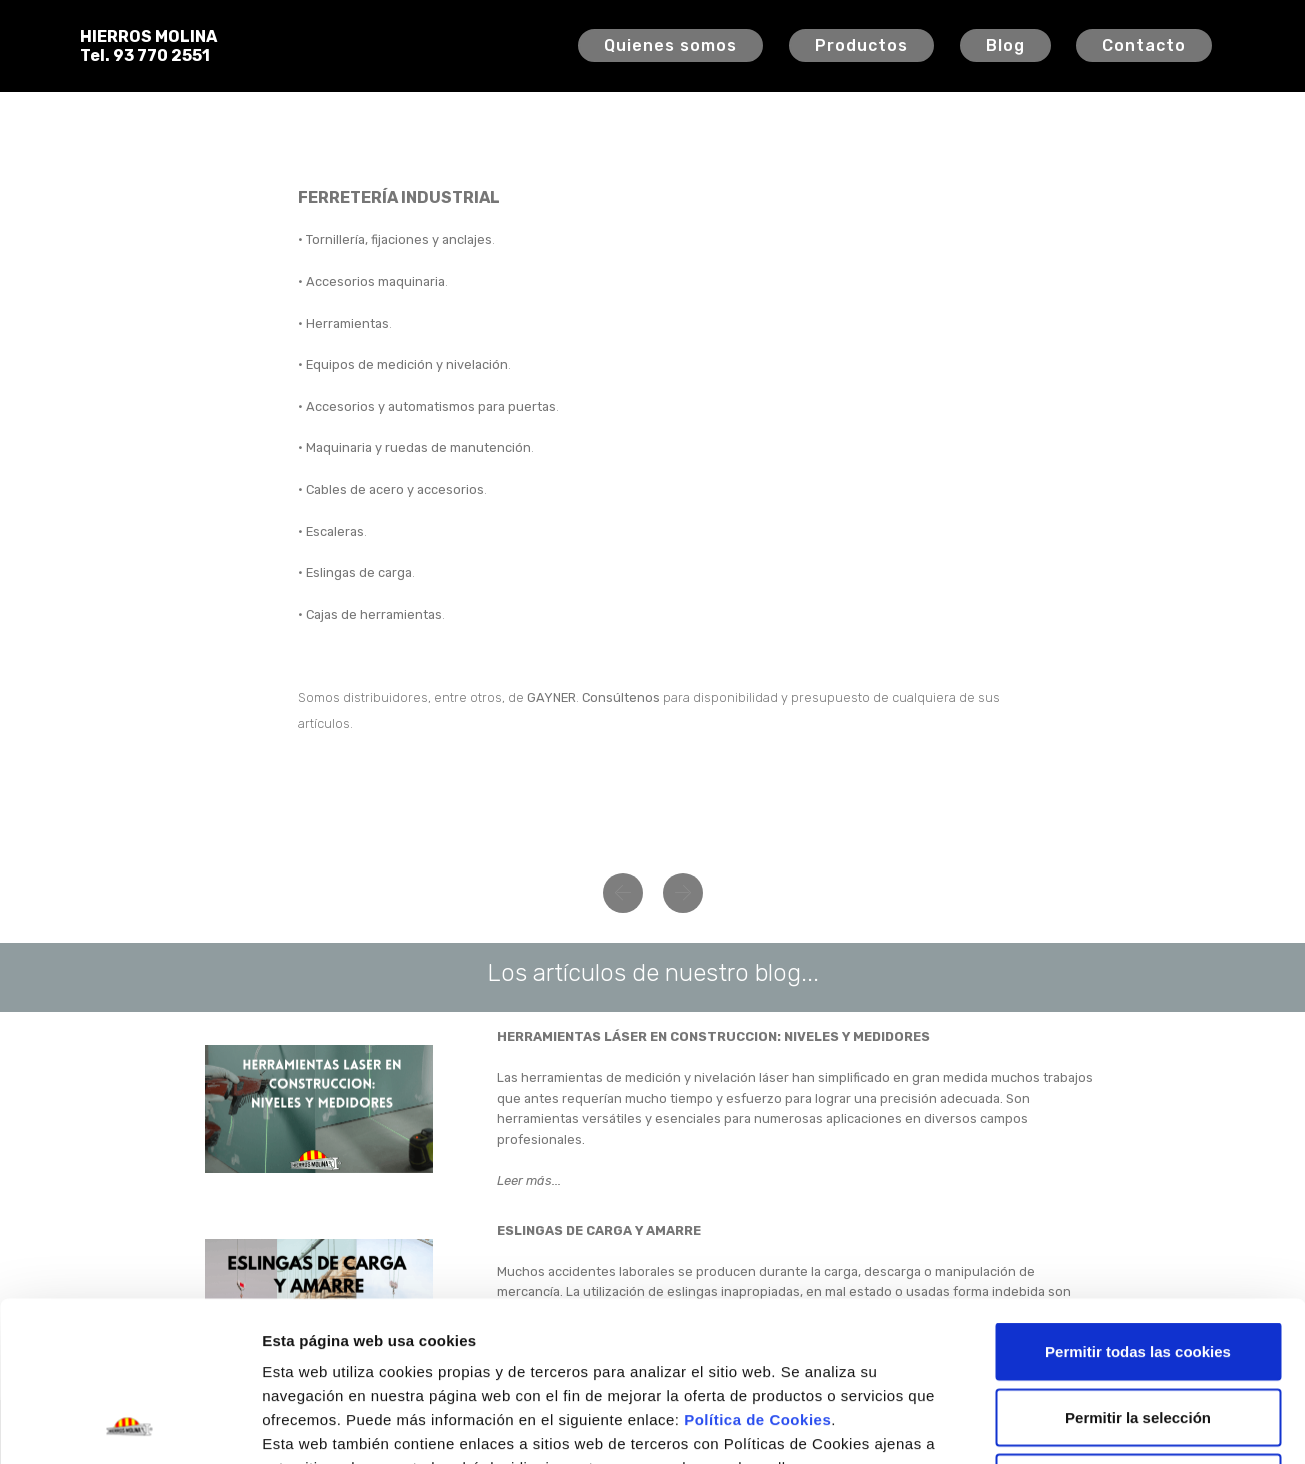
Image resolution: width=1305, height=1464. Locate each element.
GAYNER (551, 697)
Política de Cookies (757, 1269)
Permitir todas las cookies (1138, 1201)
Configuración (1067, 1424)
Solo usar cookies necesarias (1138, 1332)
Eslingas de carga (359, 572)
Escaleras (335, 531)
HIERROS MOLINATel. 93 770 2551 (148, 46)
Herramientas (347, 323)
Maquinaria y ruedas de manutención (418, 447)
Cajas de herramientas (374, 614)
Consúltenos (621, 697)
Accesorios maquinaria (375, 281)
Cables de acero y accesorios (395, 489)
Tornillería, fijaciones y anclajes (399, 239)
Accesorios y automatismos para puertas (431, 406)
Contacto (1144, 45)
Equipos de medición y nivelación (407, 364)
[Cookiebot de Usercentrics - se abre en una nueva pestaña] (129, 1425)
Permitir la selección (1138, 1267)
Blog (1005, 45)
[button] (623, 893)
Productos (861, 45)
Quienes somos (670, 45)
